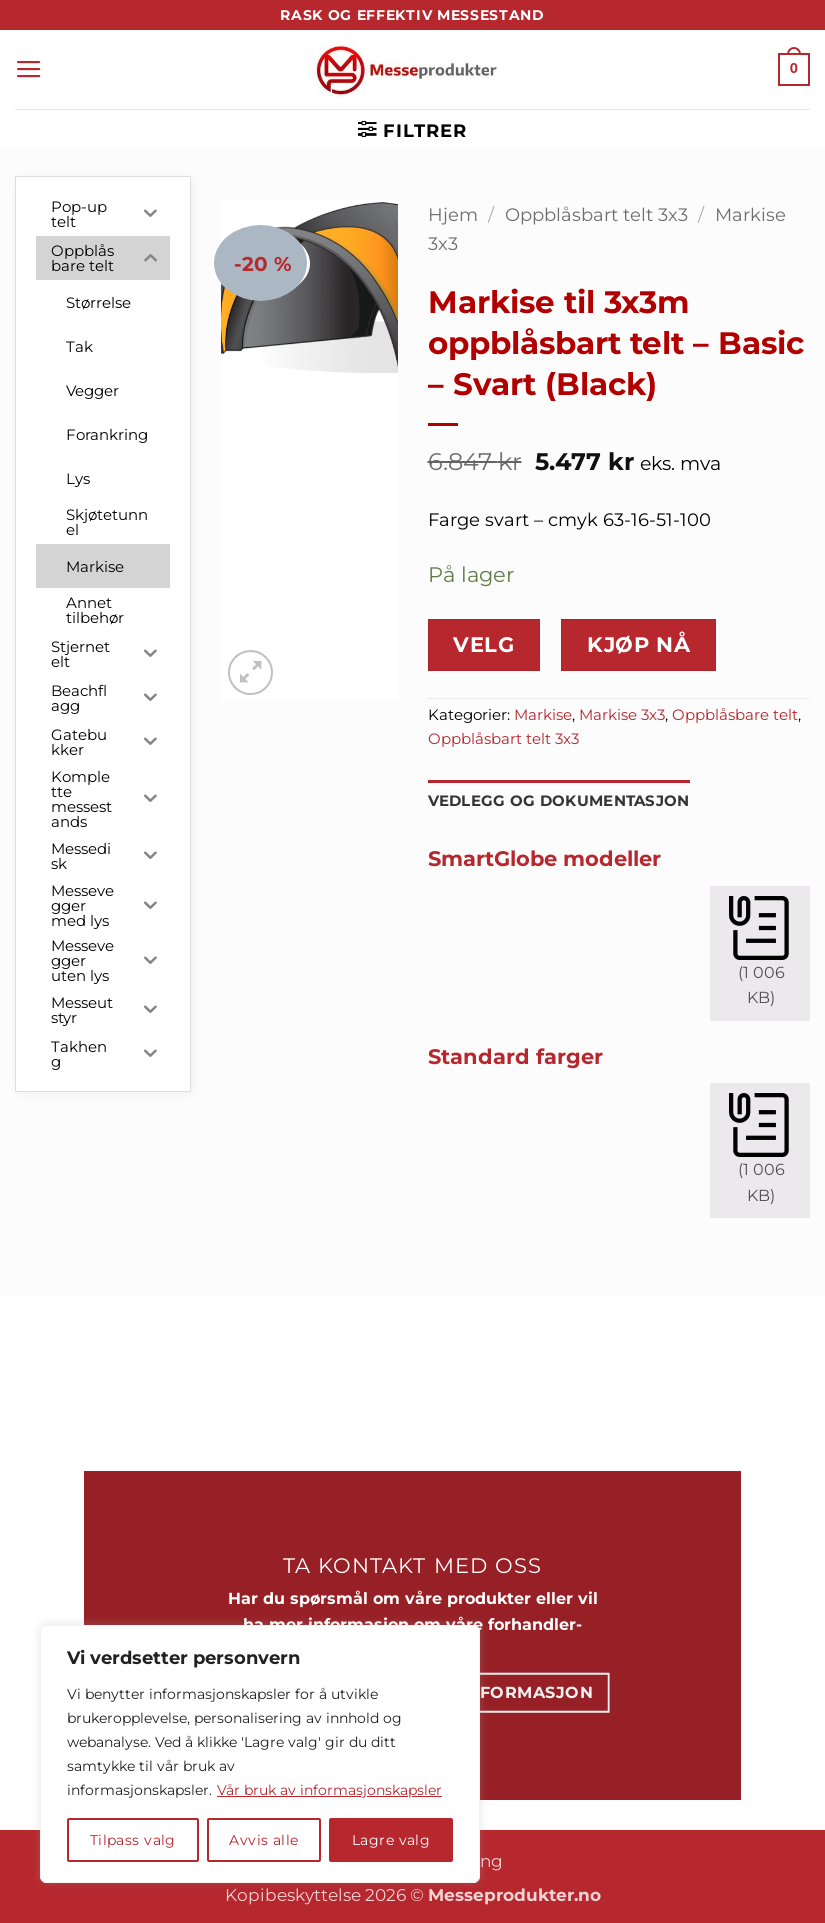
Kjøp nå (638, 644)
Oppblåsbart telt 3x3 (596, 214)
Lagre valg (391, 1840)
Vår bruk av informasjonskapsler (329, 1790)
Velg (483, 644)
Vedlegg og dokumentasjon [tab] (559, 801)
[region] (260, 1754)
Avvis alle (263, 1840)
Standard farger (515, 1056)
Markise (543, 715)
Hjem (453, 214)
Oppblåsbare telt (735, 715)
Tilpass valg (133, 1840)
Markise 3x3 (622, 715)
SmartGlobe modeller (544, 858)
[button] (29, 70)
